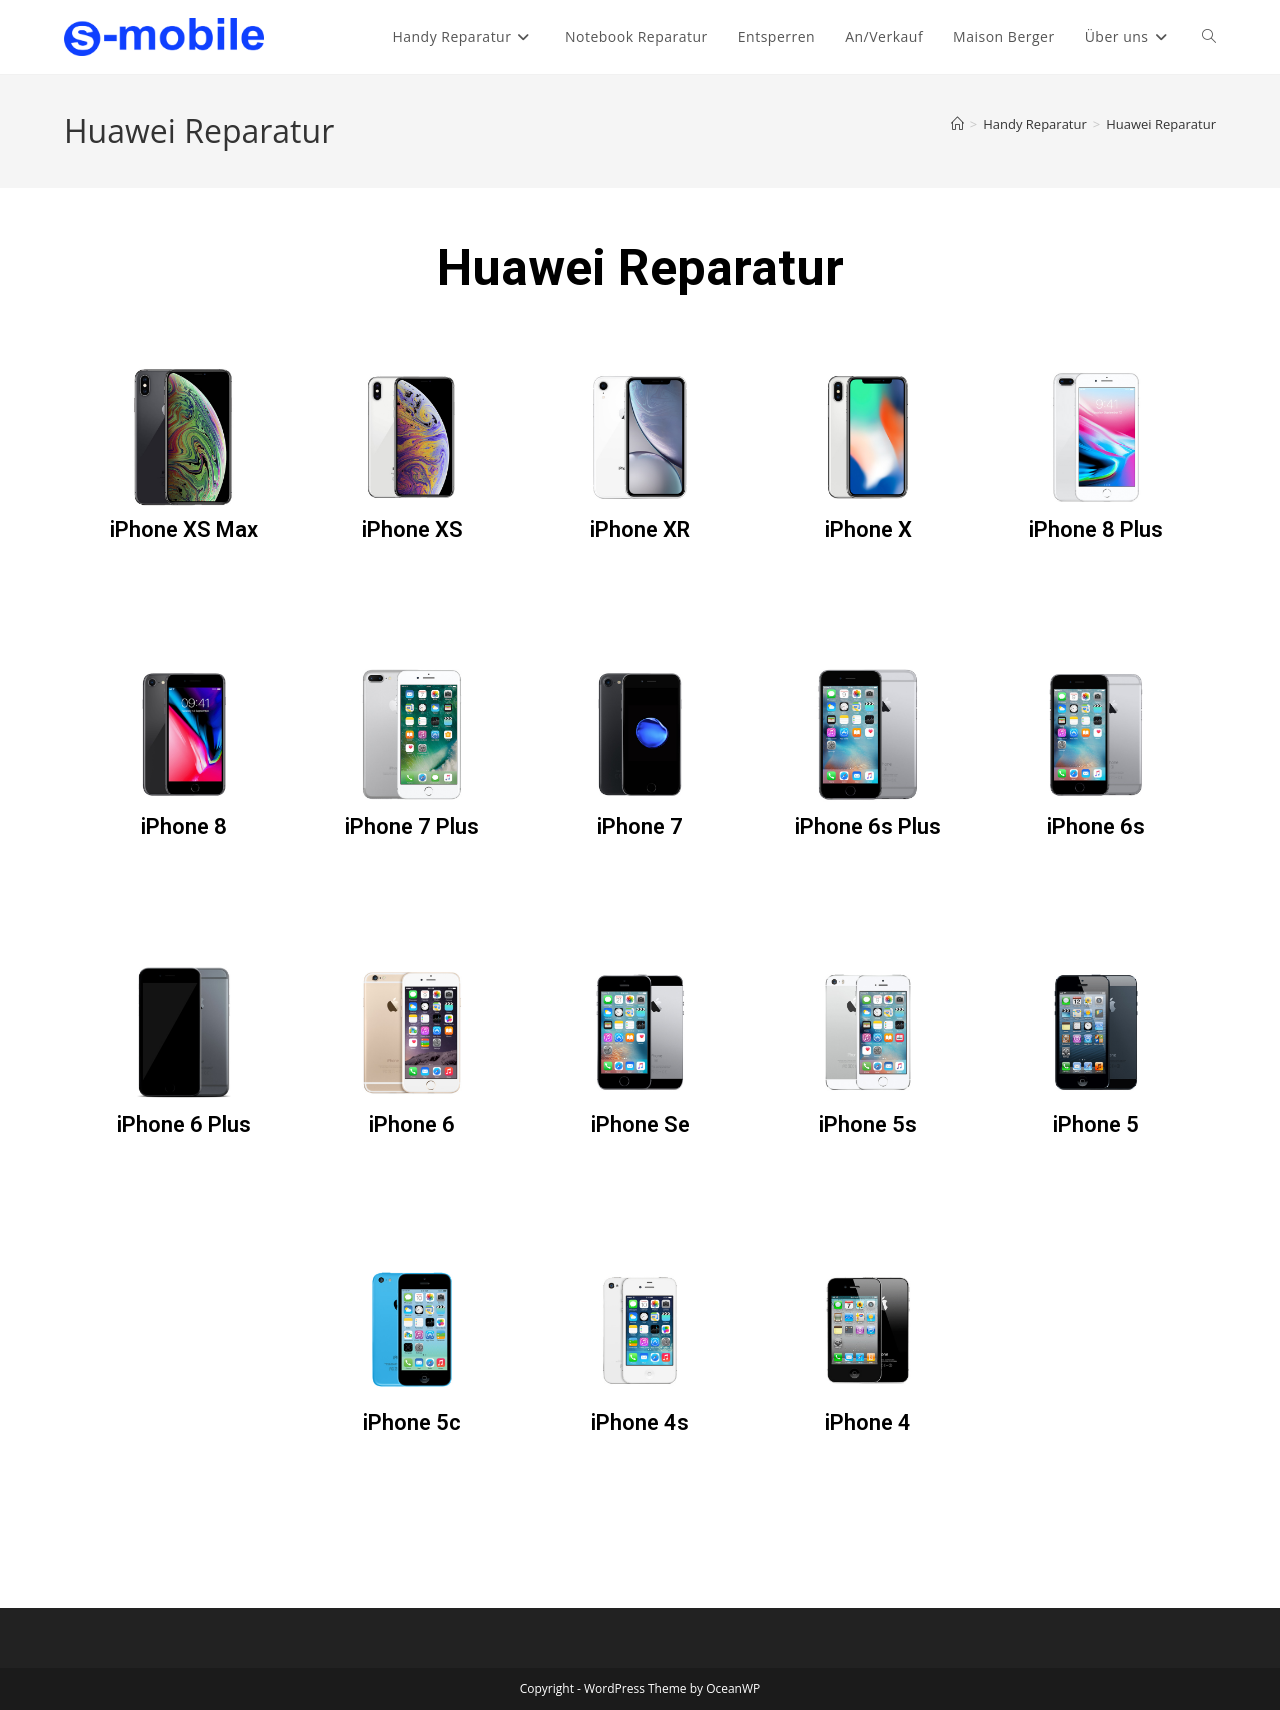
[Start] (957, 124)
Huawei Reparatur (1161, 124)
